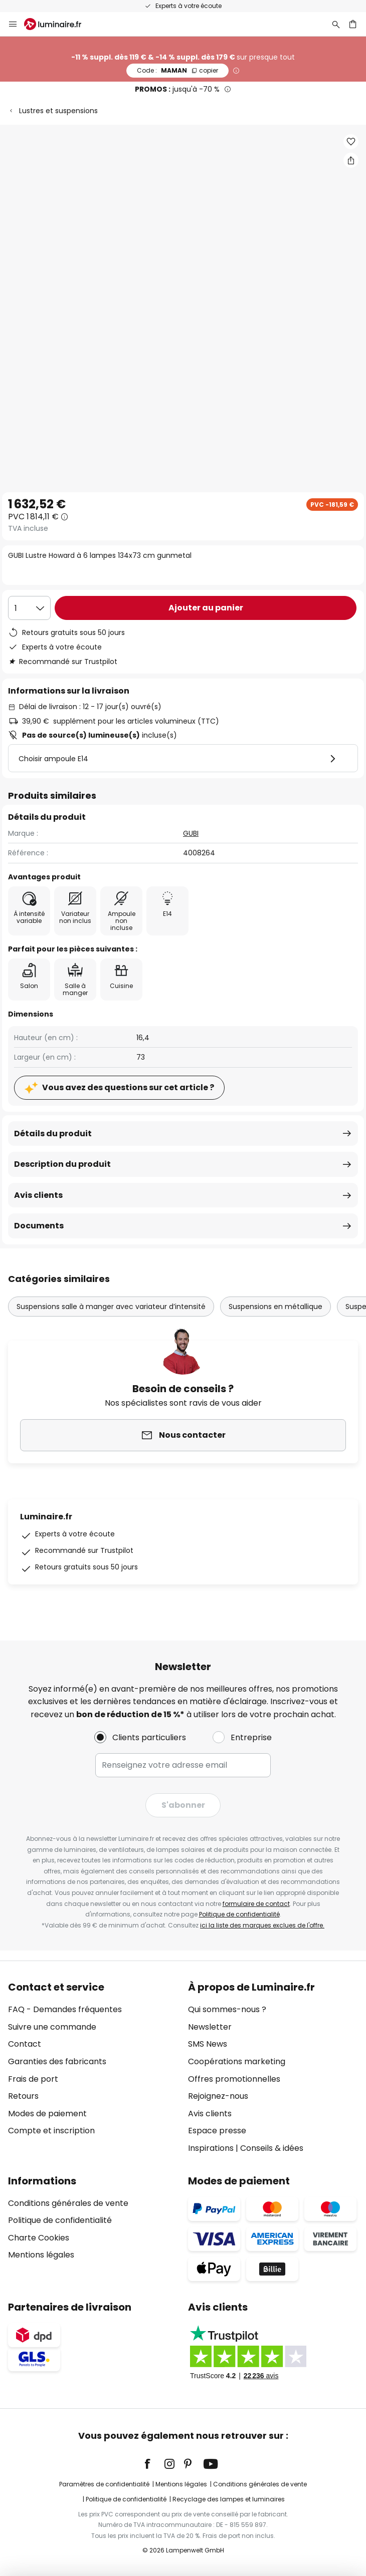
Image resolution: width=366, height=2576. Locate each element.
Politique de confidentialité (239, 1914)
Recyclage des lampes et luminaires (228, 2499)
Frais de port (33, 2079)
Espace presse (217, 2130)
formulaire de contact (256, 1903)
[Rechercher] (336, 24)
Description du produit (62, 1164)
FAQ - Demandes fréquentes (65, 2009)
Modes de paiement (47, 2113)
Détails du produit (53, 1133)
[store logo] (58, 24)
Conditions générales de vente (68, 2203)
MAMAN (177, 70)
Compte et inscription (51, 2130)
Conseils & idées (271, 2148)
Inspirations (211, 2148)
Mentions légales (41, 2255)
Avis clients (38, 1195)
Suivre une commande (52, 2027)
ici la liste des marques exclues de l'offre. (262, 1925)
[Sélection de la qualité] (29, 608)
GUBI (191, 833)
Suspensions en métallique (275, 1307)
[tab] (93, 2067)
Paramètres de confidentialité (104, 2484)
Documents (39, 1225)
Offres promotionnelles (234, 2079)
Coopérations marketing (236, 2061)
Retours (23, 2096)
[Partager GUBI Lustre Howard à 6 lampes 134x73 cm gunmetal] (350, 160)
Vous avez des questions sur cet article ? (128, 1087)
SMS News (207, 2044)
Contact (24, 2044)
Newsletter (210, 2027)
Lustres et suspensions (58, 111)
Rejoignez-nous (218, 2096)
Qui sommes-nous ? (227, 2009)
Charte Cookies (38, 2237)
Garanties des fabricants (57, 2061)
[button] (350, 141)
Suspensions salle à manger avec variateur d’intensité (111, 1307)
